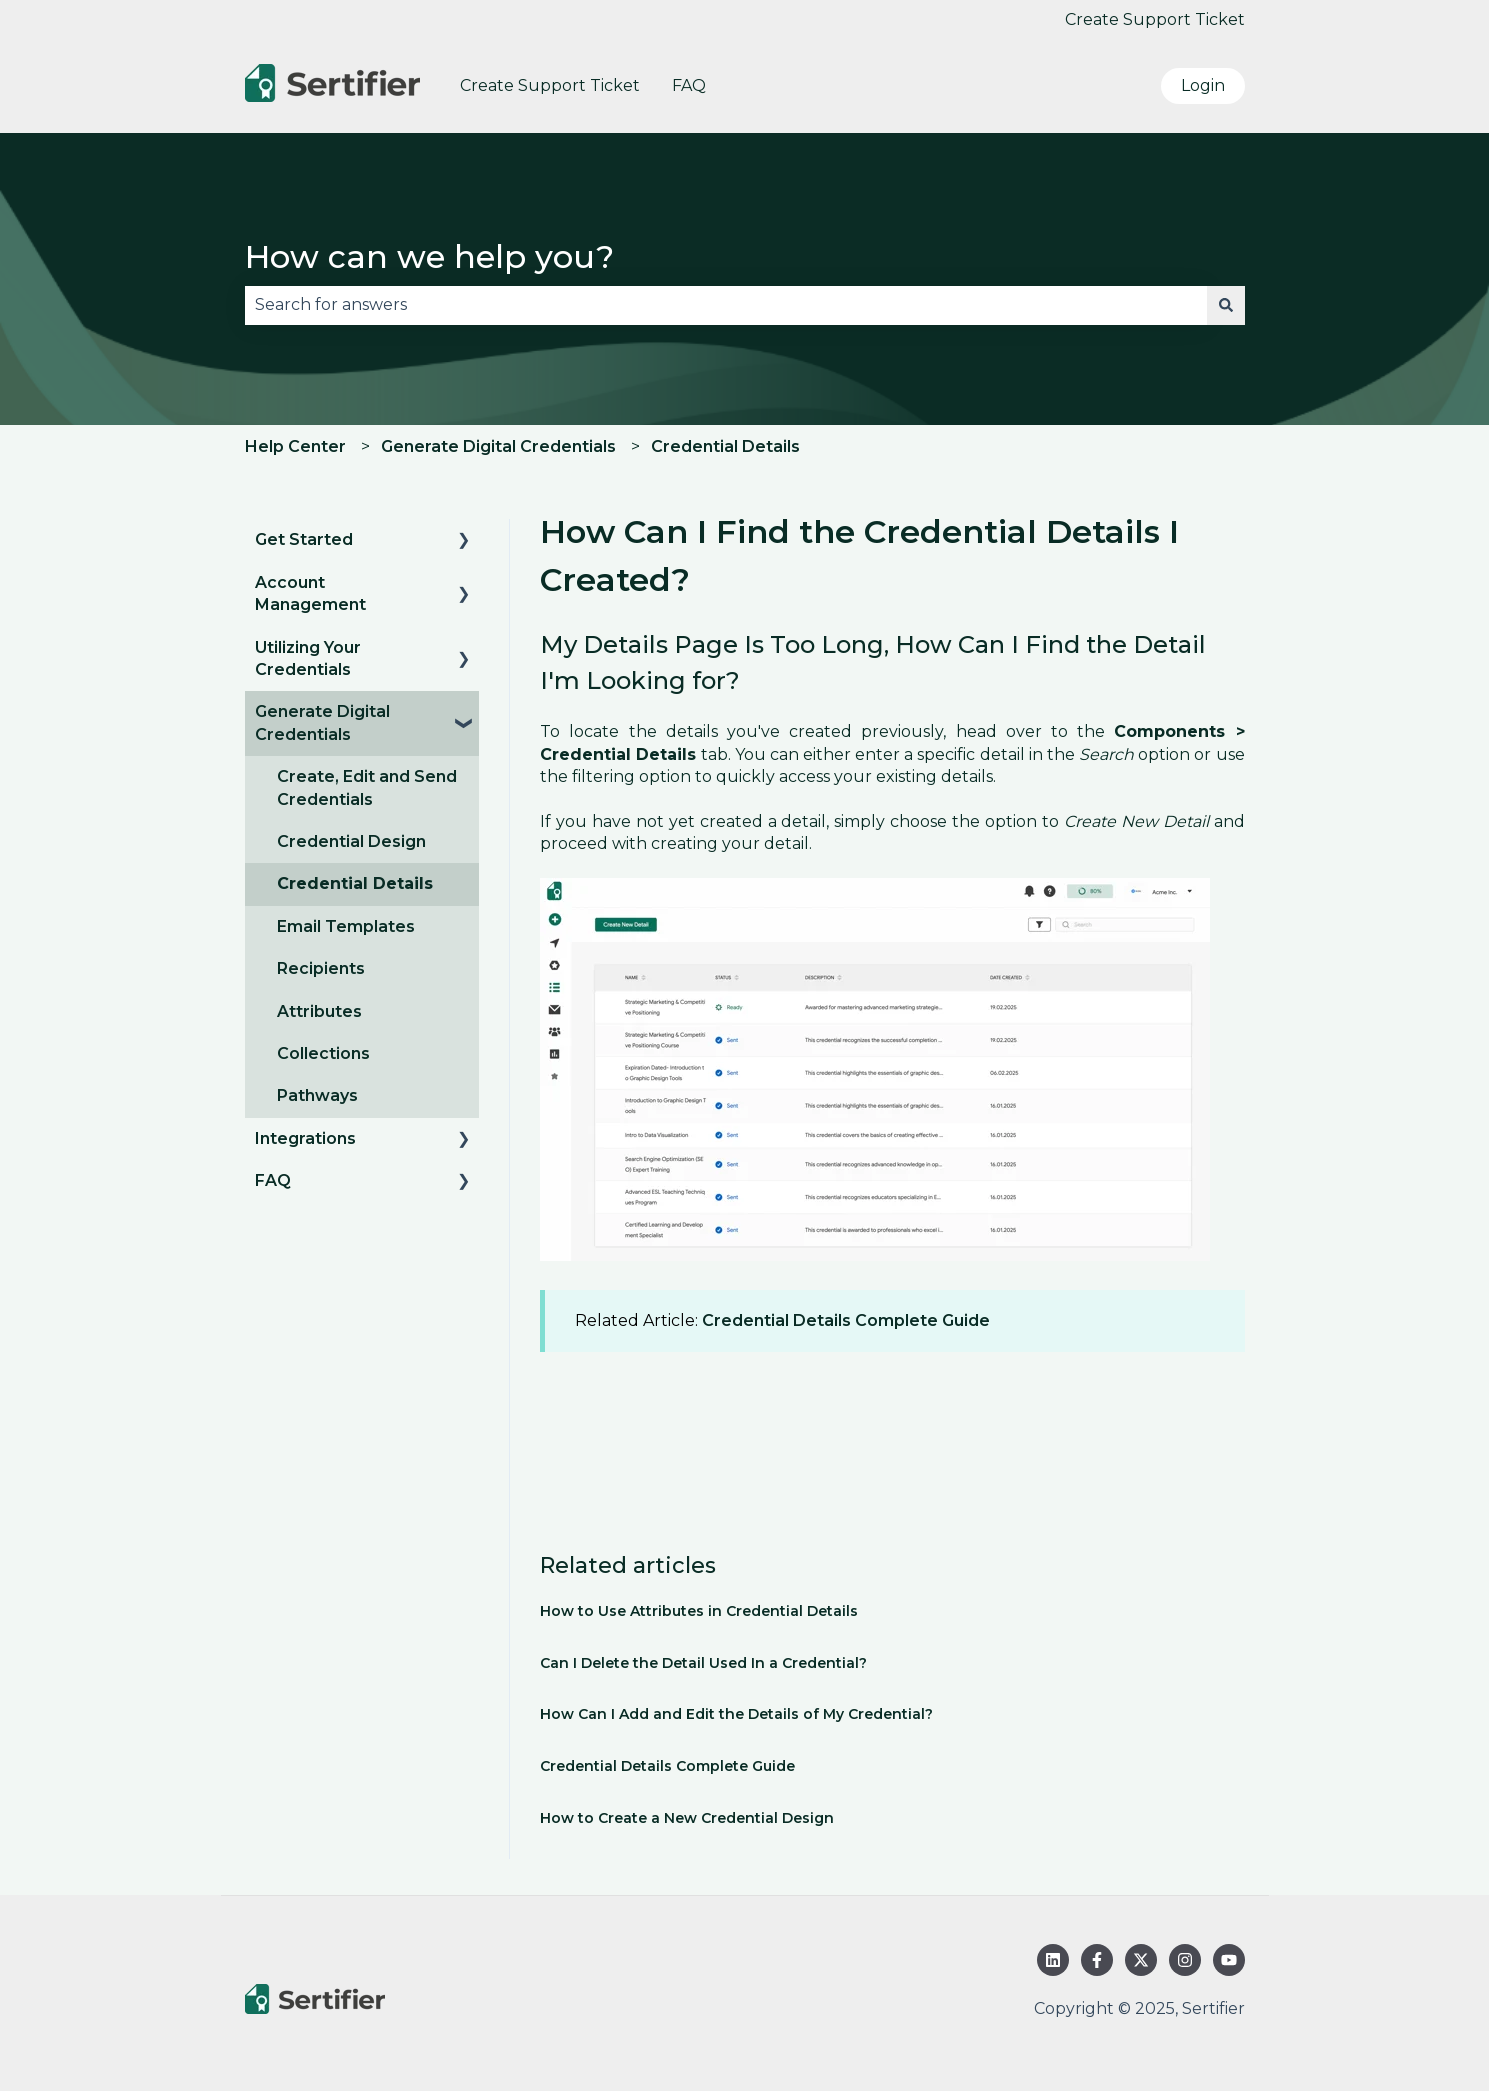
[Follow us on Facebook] (1097, 1960)
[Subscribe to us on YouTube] (1229, 1960)
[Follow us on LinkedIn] (1053, 1960)
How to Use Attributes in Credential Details (699, 1611)
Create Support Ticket (1155, 19)
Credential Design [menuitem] (351, 841)
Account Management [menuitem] (310, 593)
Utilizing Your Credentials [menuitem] (308, 658)
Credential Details (725, 446)
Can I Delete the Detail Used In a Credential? (703, 1663)
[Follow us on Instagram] (1185, 1960)
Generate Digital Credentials (498, 446)
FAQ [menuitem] (273, 1180)
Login (1203, 85)
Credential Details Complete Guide (846, 1320)
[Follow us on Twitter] (1141, 1960)
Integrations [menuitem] (305, 1138)
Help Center (295, 446)
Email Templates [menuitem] (346, 926)
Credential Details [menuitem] (355, 883)
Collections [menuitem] (323, 1053)
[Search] (1226, 305)
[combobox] (726, 305)
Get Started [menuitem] (304, 539)
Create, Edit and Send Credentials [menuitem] (367, 787)
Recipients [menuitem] (321, 968)
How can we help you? (429, 256)
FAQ (689, 85)
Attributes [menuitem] (319, 1011)
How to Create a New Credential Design (687, 1818)
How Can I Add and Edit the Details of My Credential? (736, 1714)
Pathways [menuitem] (317, 1095)
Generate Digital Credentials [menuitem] (322, 722)
